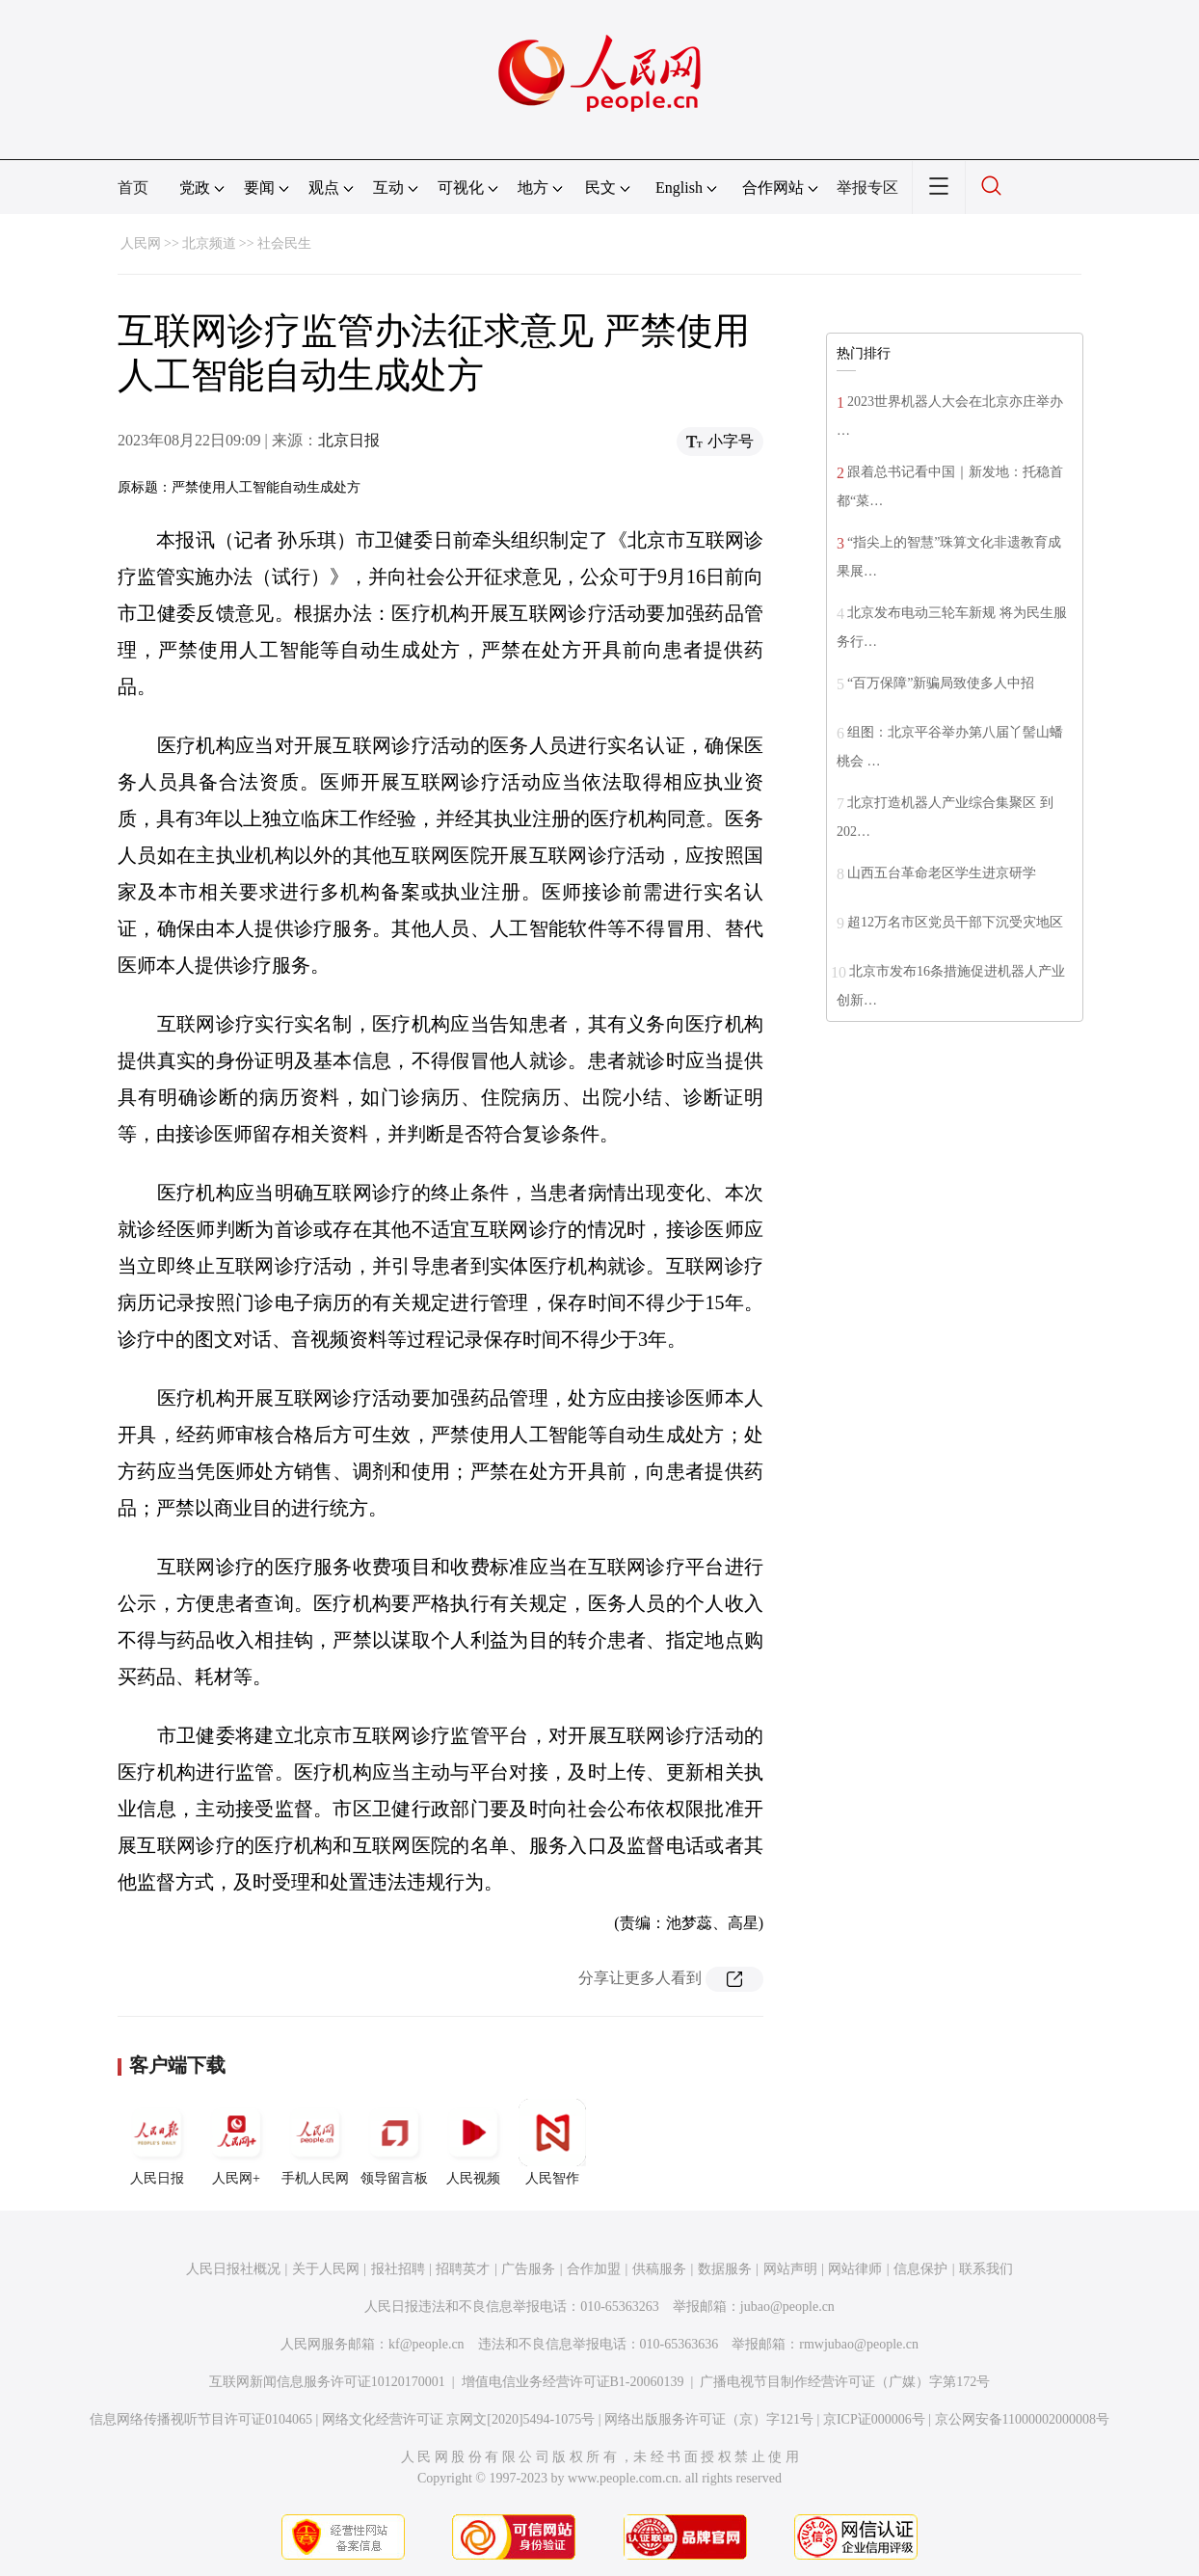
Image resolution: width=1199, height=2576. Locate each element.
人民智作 (552, 2142)
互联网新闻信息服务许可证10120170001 (327, 2382)
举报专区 (867, 187)
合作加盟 (594, 2269)
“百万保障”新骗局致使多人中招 (940, 683)
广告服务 (528, 2269)
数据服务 (725, 2269)
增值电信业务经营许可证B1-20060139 (573, 2382)
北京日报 (349, 440)
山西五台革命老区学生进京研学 (941, 873)
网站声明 (790, 2269)
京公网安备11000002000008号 (1022, 2419)
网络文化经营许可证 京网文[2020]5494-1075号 (459, 2419)
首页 (133, 187)
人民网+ (236, 2142)
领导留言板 (394, 2142)
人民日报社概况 (233, 2269)
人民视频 (473, 2142)
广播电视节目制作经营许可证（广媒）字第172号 (845, 2382)
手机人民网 (315, 2142)
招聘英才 (463, 2269)
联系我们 (986, 2269)
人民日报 (157, 2142)
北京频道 (209, 243)
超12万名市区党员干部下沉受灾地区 (955, 922)
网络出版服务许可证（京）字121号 (708, 2419)
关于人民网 (326, 2269)
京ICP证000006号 (874, 2419)
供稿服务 (659, 2269)
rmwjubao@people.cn (859, 2344)
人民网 (140, 243)
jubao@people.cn (787, 2306)
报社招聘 (398, 2269)
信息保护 (920, 2269)
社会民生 (284, 243)
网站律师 (855, 2269)
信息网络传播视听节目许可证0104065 (201, 2419)
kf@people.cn (426, 2344)
